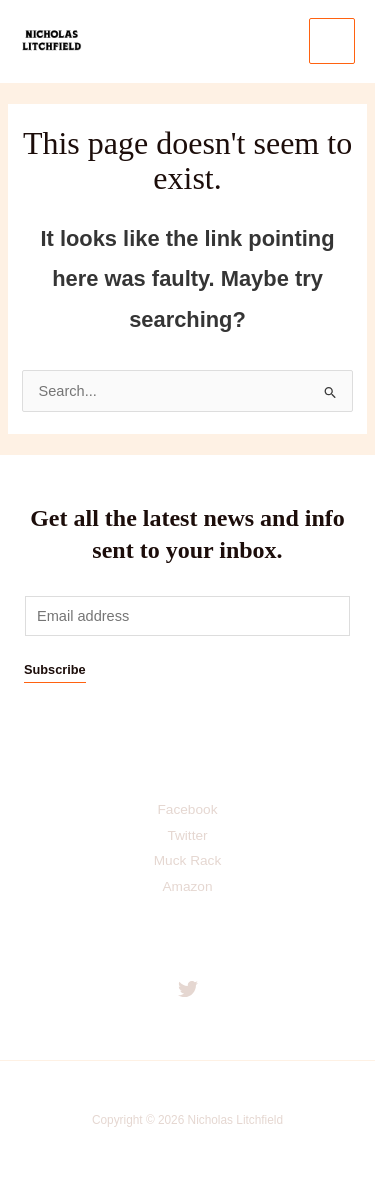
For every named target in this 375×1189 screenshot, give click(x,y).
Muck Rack (188, 860)
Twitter (187, 835)
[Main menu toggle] (332, 41)
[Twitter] (188, 989)
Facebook (188, 809)
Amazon (187, 886)
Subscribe (55, 669)
